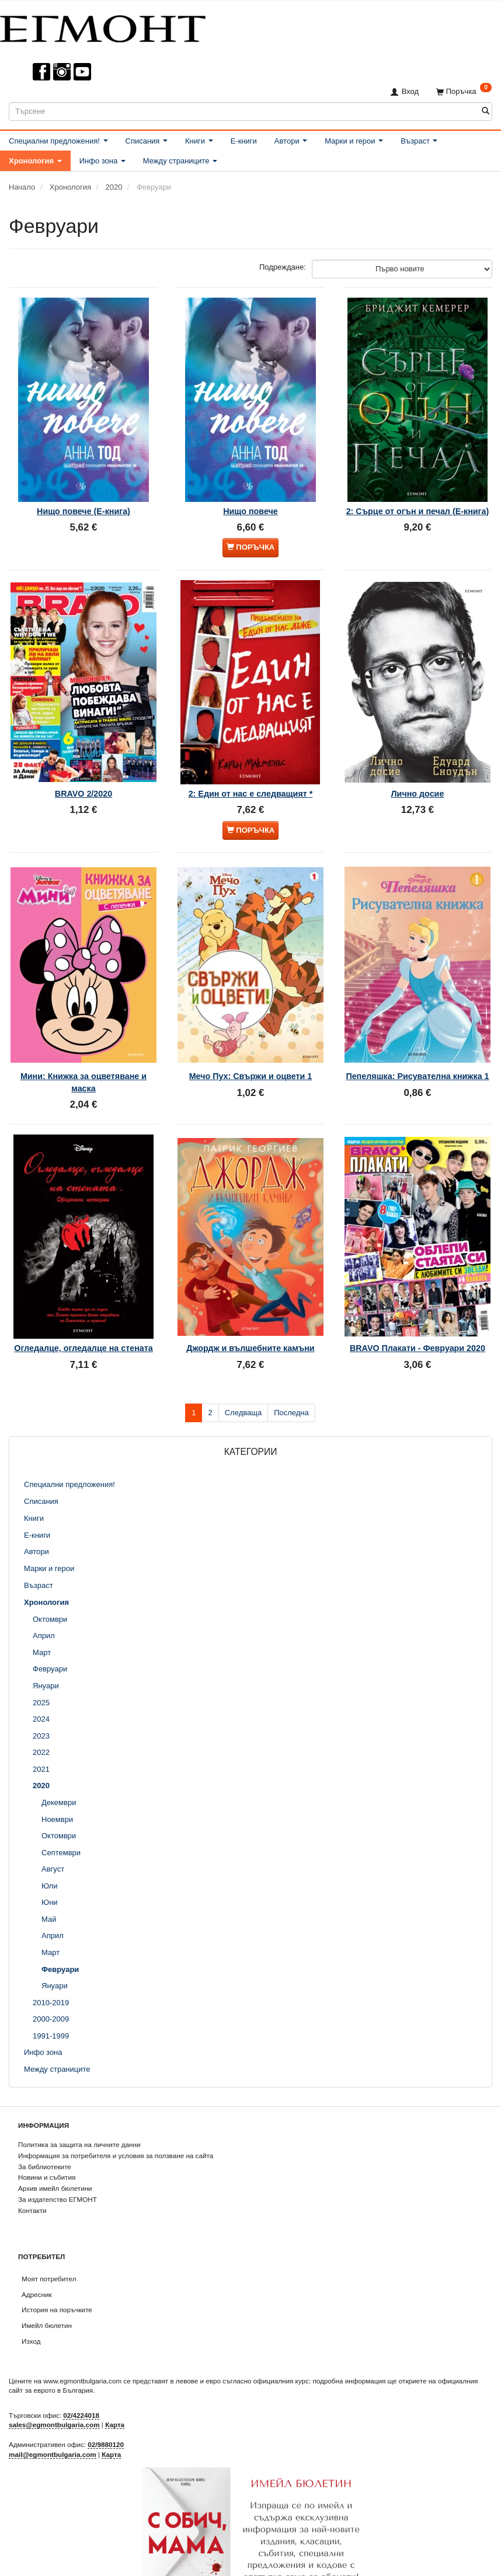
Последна (291, 1367)
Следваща (243, 1367)
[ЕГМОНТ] (103, 26)
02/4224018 (81, 2369)
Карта (114, 2379)
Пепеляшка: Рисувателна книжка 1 (417, 1035)
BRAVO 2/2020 (83, 761)
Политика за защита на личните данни (79, 2099)
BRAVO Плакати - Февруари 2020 (417, 1293)
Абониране (250, 2562)
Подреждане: (282, 267)
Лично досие (417, 761)
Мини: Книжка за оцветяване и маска (83, 1035)
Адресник (37, 2249)
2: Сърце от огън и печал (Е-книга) (417, 498)
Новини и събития (46, 2132)
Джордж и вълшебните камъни (250, 1287)
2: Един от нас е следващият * (251, 761)
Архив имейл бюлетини (55, 2143)
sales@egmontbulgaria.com (54, 2379)
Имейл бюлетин (47, 2280)
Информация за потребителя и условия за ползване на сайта (115, 2110)
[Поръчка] (463, 91)
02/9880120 (106, 2399)
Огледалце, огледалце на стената (84, 1293)
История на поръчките (57, 2264)
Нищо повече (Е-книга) (83, 493)
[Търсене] (485, 111)
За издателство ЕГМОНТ (57, 2154)
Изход (31, 2296)
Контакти (32, 2165)
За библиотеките (44, 2121)
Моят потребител (49, 2234)
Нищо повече (250, 493)
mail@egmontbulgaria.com (52, 2409)
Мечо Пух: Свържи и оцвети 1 (250, 1030)
